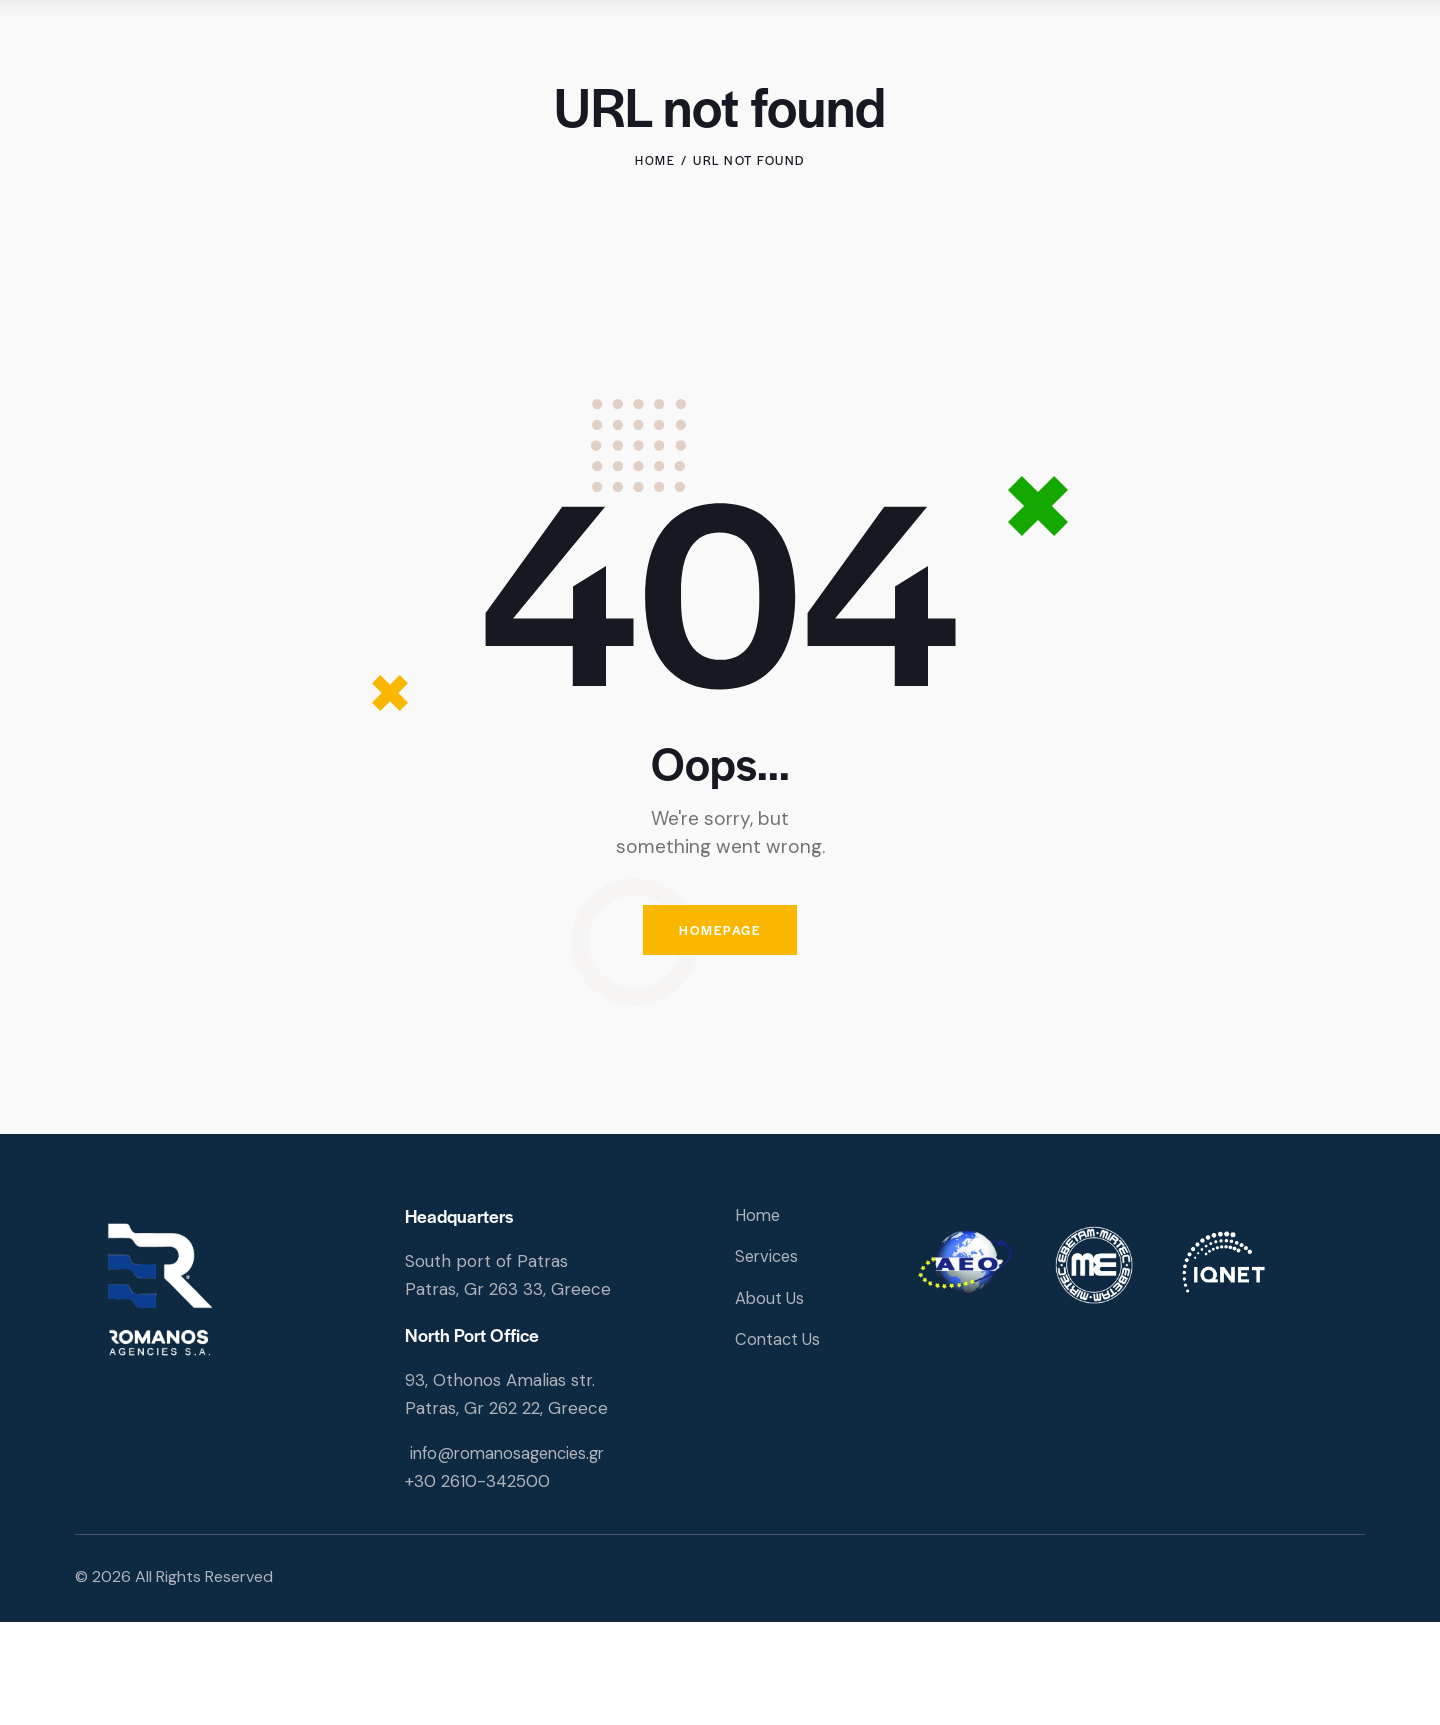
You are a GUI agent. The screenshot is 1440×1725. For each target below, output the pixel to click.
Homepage (720, 1029)
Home (655, 256)
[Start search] (1353, 50)
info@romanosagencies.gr (513, 1555)
